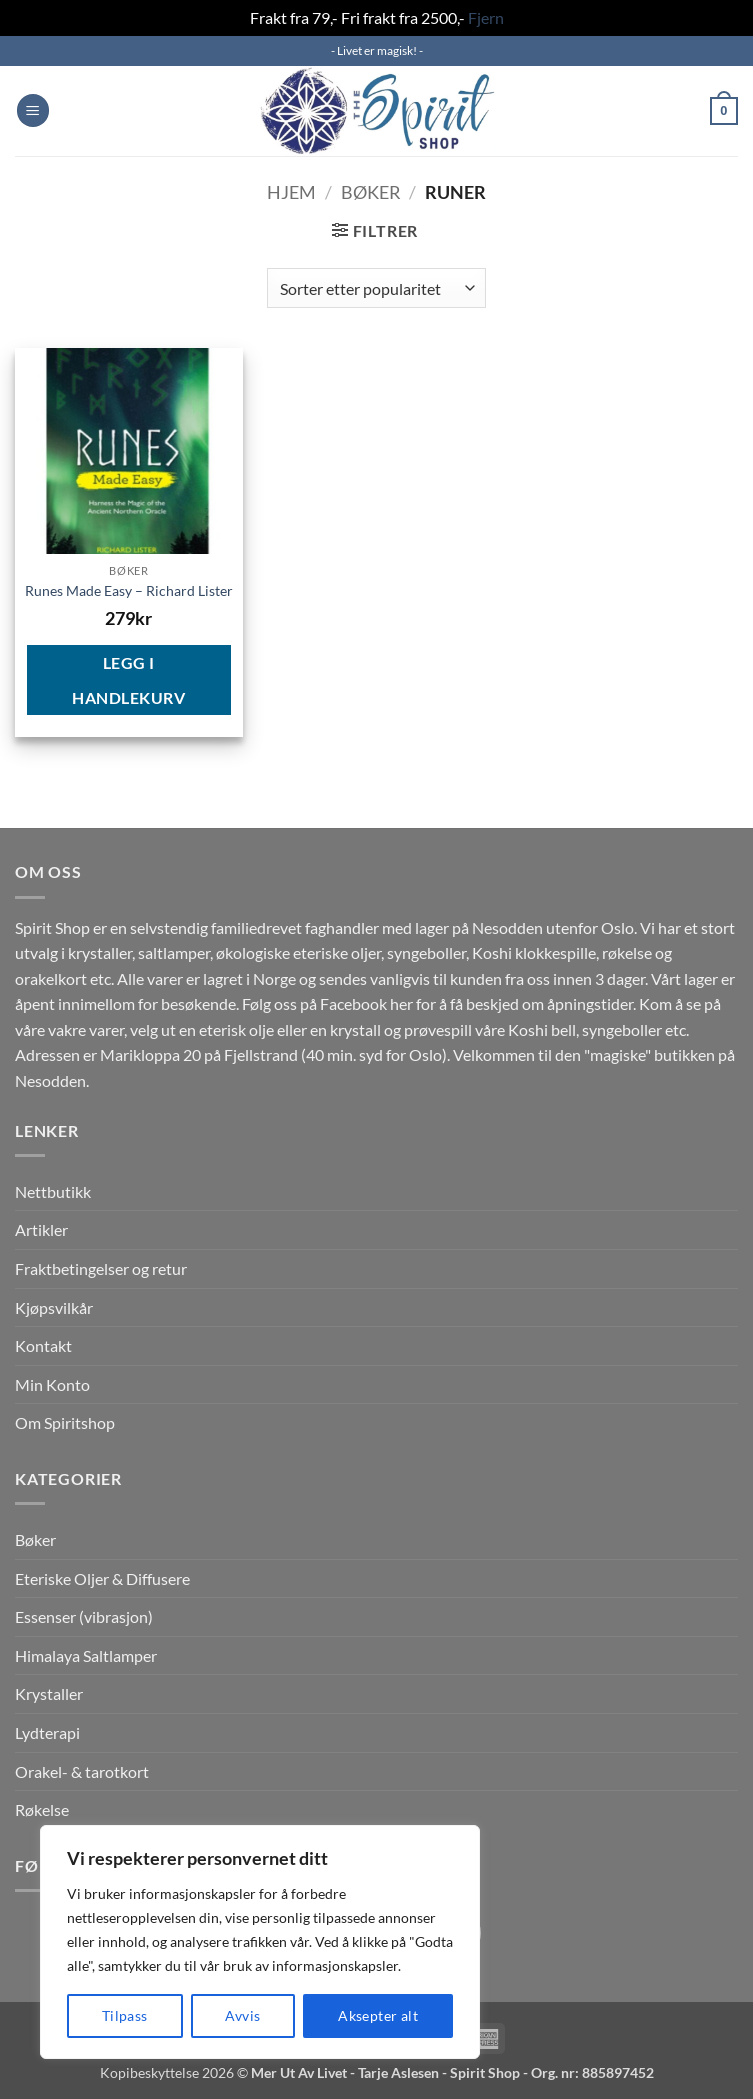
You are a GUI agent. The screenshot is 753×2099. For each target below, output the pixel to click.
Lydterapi (47, 1732)
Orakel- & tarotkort (82, 1771)
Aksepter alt (378, 2015)
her (401, 1003)
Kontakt (43, 1345)
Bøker (371, 192)
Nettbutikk (53, 1191)
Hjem (291, 192)
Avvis (242, 2015)
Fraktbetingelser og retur (101, 1268)
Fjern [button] (486, 17)
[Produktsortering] (376, 288)
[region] (260, 1942)
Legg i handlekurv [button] (128, 680)
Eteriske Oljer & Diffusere (102, 1578)
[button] (33, 110)
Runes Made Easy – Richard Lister (129, 590)
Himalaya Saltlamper (86, 1655)
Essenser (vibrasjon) (84, 1616)
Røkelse (42, 1809)
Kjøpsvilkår (54, 1307)
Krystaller (49, 1693)
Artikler (41, 1229)
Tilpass (125, 2015)
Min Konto (52, 1384)
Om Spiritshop (65, 1422)
